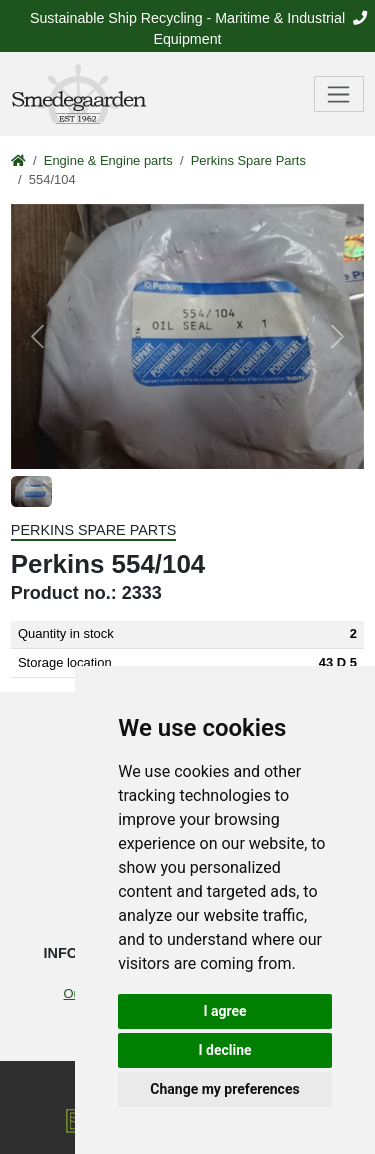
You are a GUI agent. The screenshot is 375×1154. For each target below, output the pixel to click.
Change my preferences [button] (224, 1089)
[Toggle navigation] (339, 94)
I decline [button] (224, 1050)
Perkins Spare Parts (248, 160)
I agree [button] (224, 1011)
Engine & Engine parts (108, 160)
